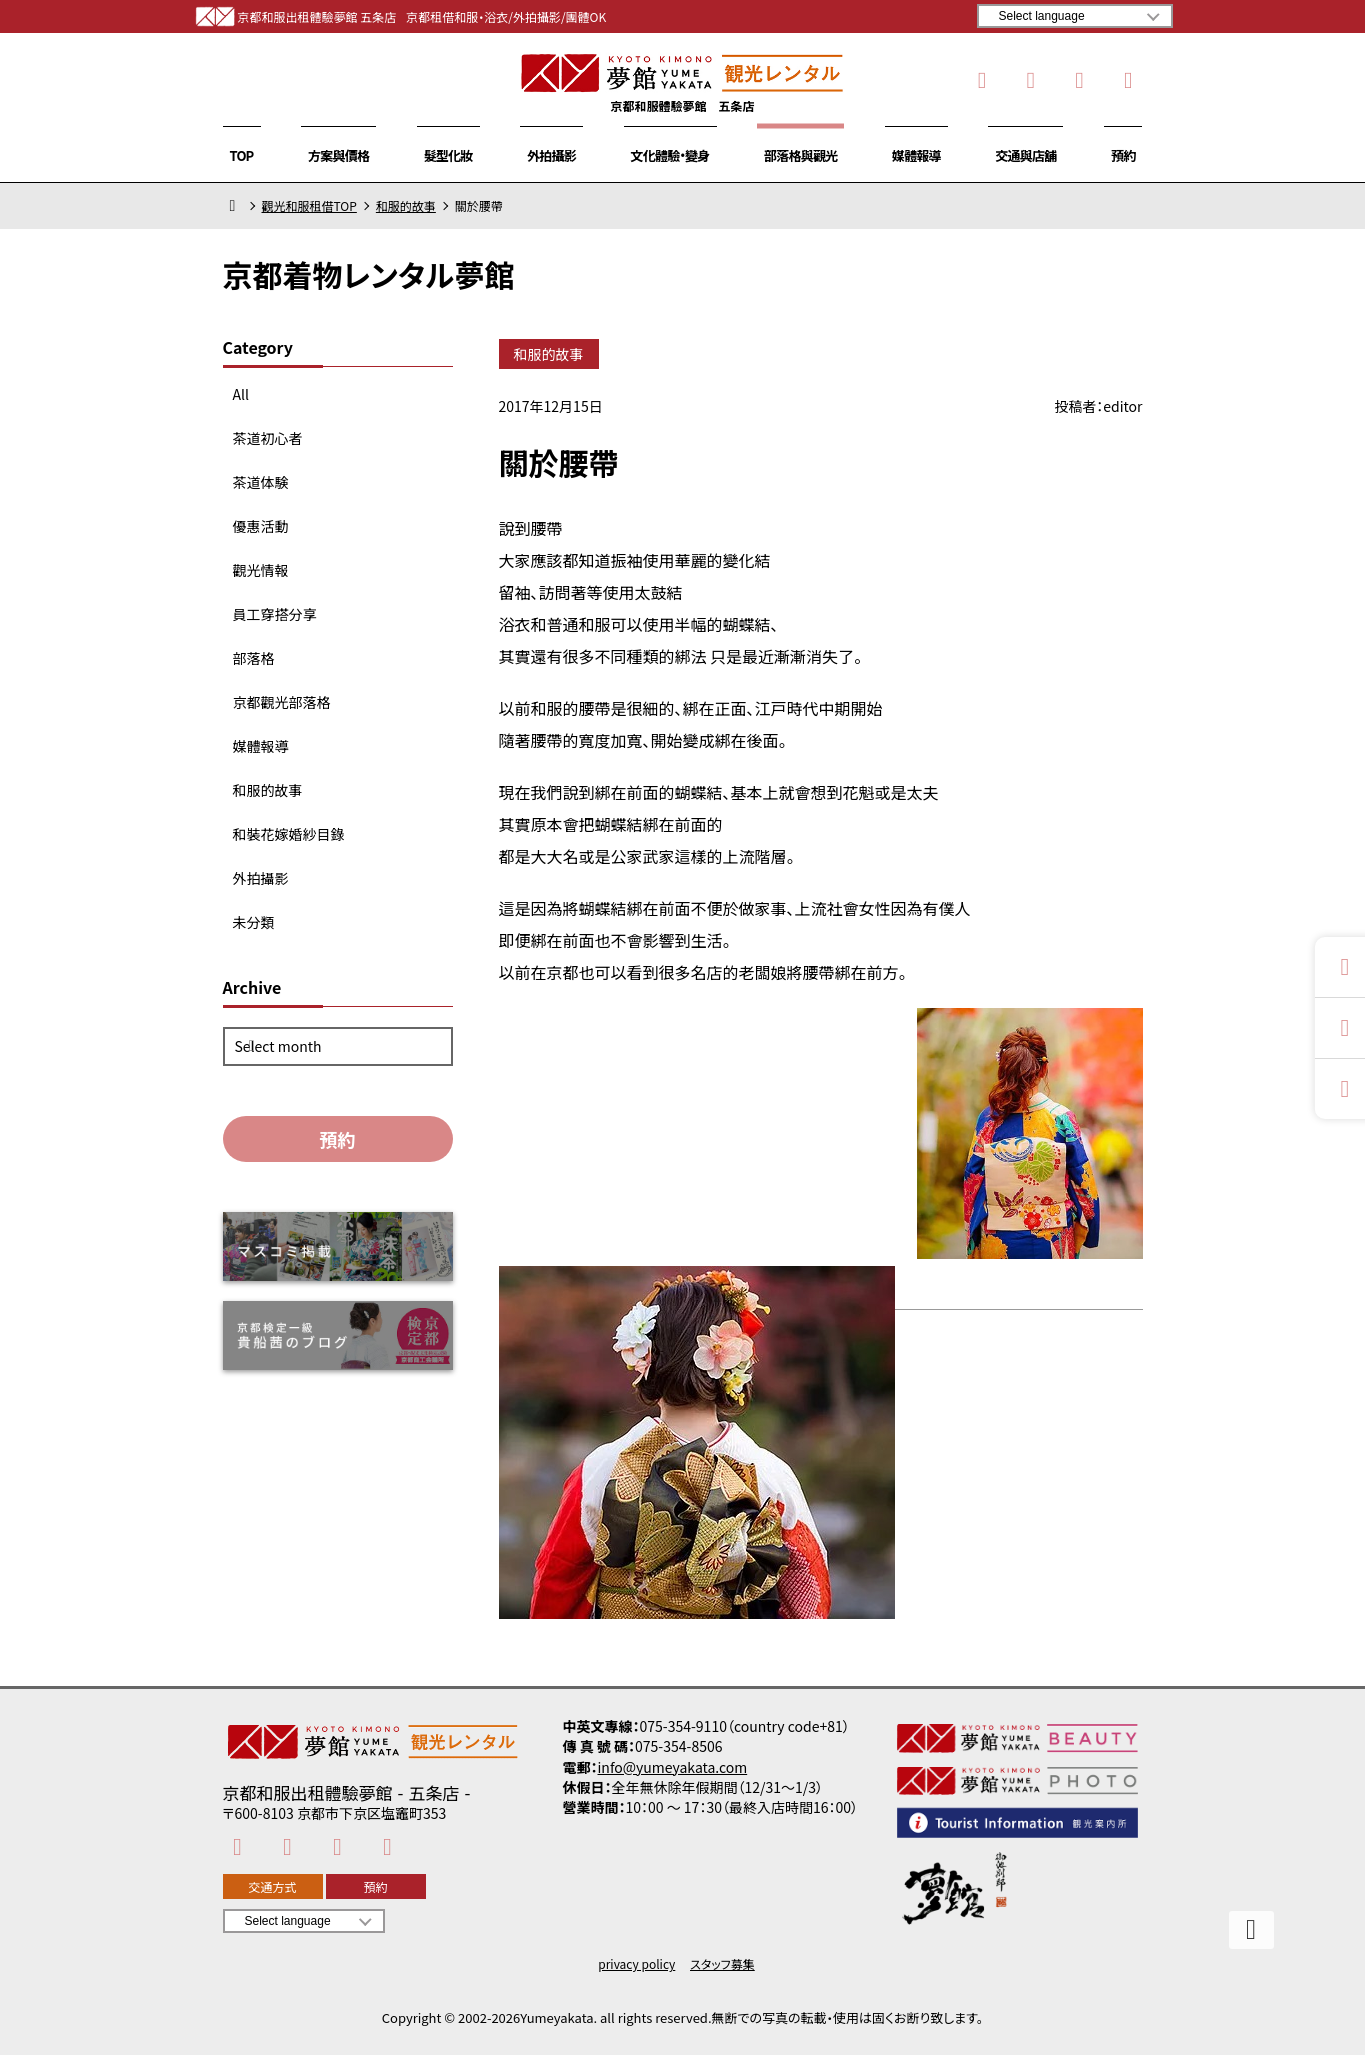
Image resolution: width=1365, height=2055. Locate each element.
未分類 (254, 922)
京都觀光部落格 (282, 702)
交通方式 (272, 1886)
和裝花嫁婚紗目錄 (289, 834)
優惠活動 (261, 526)
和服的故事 (406, 206)
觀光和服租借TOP (309, 206)
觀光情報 (261, 570)
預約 (1123, 155)
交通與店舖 (1025, 155)
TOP (242, 155)
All (241, 394)
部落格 (254, 658)
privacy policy (636, 1964)
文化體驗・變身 (670, 155)
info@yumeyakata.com (673, 1767)
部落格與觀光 (800, 155)
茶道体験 (261, 482)
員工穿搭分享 (275, 614)
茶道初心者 (268, 438)
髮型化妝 (448, 155)
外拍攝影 (551, 155)
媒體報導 (916, 155)
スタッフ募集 (722, 1964)
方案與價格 (338, 155)
